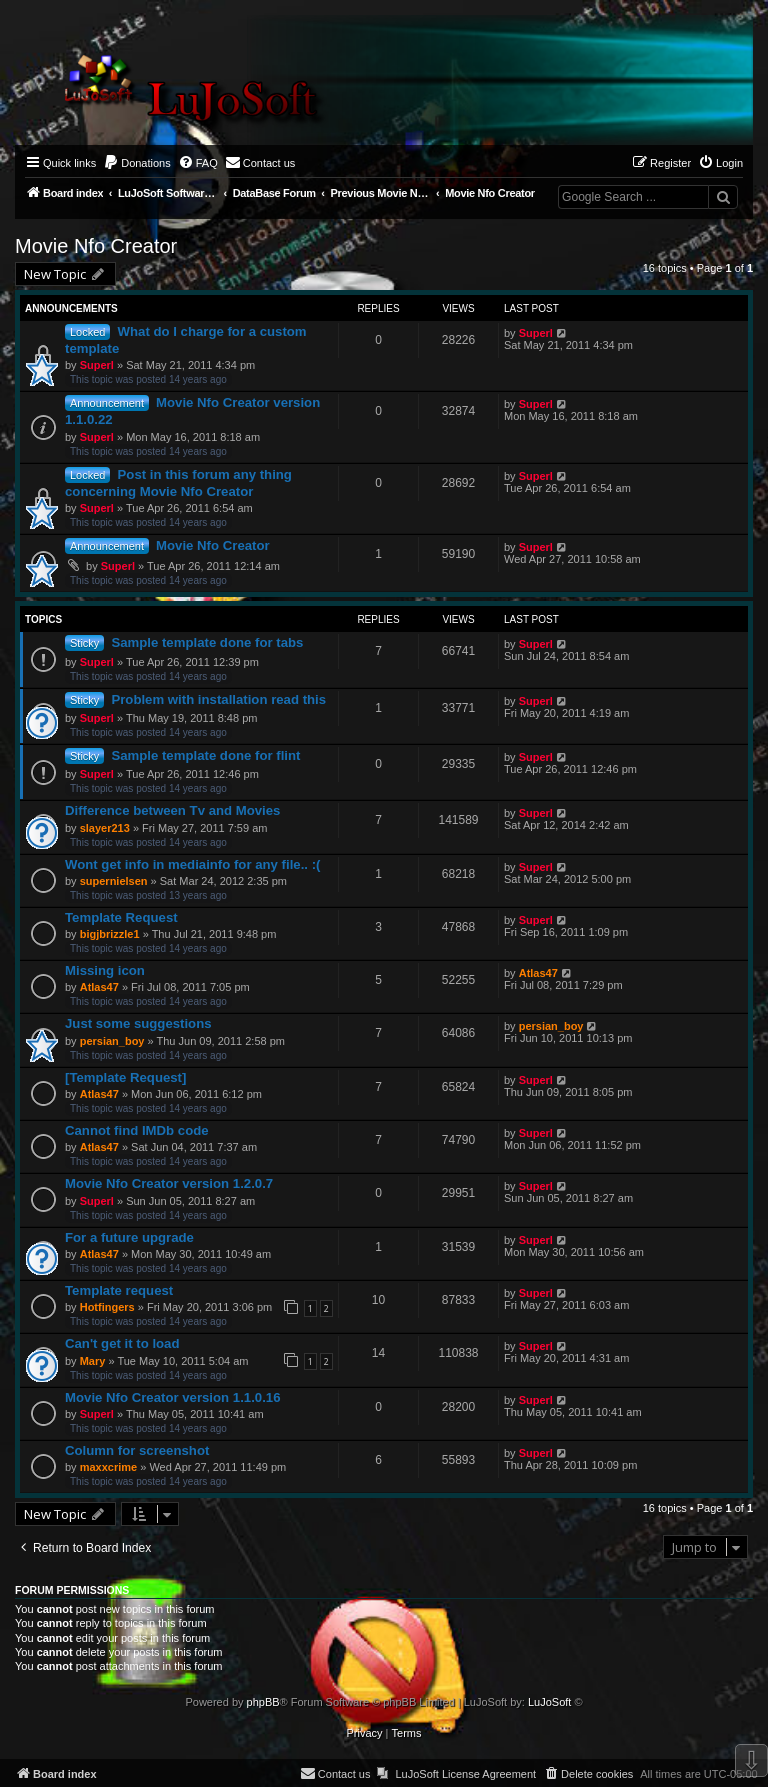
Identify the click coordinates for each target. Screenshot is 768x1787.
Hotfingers (107, 1307)
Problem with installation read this (218, 699)
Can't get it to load (122, 1343)
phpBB (263, 1702)
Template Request (121, 917)
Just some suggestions (138, 1023)
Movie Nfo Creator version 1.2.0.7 (169, 1183)
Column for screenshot (137, 1450)
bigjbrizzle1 (110, 934)
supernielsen (114, 881)
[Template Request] (125, 1077)
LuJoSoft (549, 1702)
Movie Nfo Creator (96, 246)
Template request (119, 1290)
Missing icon (105, 970)
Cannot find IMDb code (137, 1130)
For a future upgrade (129, 1237)
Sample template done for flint (205, 755)
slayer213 (105, 828)
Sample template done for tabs (207, 642)
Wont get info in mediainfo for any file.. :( (192, 864)
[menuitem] (137, 163)
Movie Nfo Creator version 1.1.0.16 (172, 1397)
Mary (93, 1361)
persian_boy (112, 1041)
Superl (97, 365)
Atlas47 (99, 987)
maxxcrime (109, 1467)
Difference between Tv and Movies (172, 810)
